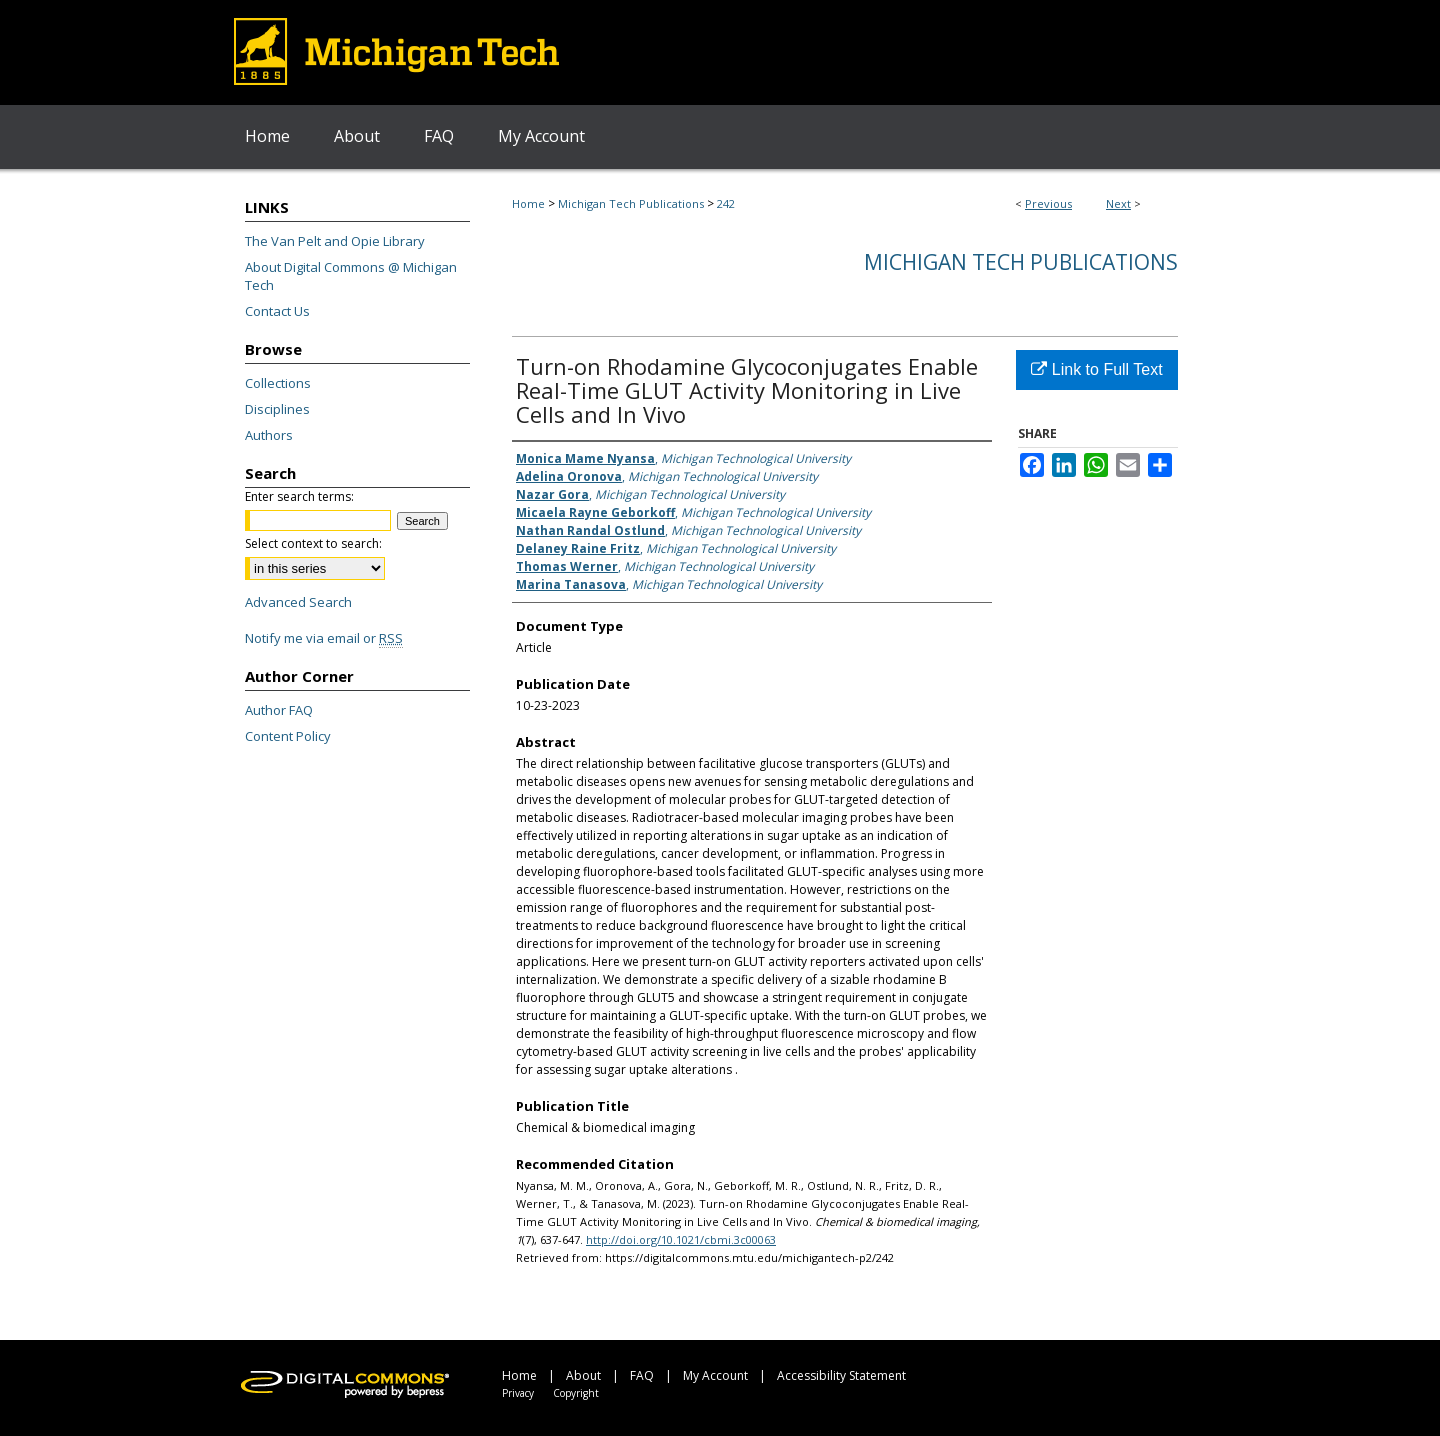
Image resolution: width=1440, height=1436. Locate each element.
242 (726, 203)
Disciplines (277, 409)
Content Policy (288, 736)
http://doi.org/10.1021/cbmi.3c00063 (681, 1239)
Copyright (576, 1393)
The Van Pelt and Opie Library (335, 241)
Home (528, 203)
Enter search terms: (299, 496)
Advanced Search (298, 602)
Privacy (518, 1393)
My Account (715, 1375)
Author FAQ (279, 710)
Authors (269, 435)
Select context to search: (313, 543)
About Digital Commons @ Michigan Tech (351, 276)
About (583, 1375)
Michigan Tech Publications (631, 203)
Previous (1048, 203)
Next (1118, 203)
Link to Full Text (1096, 369)
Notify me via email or (324, 638)
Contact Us (277, 311)
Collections (278, 383)
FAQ (642, 1375)
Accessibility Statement (841, 1375)
